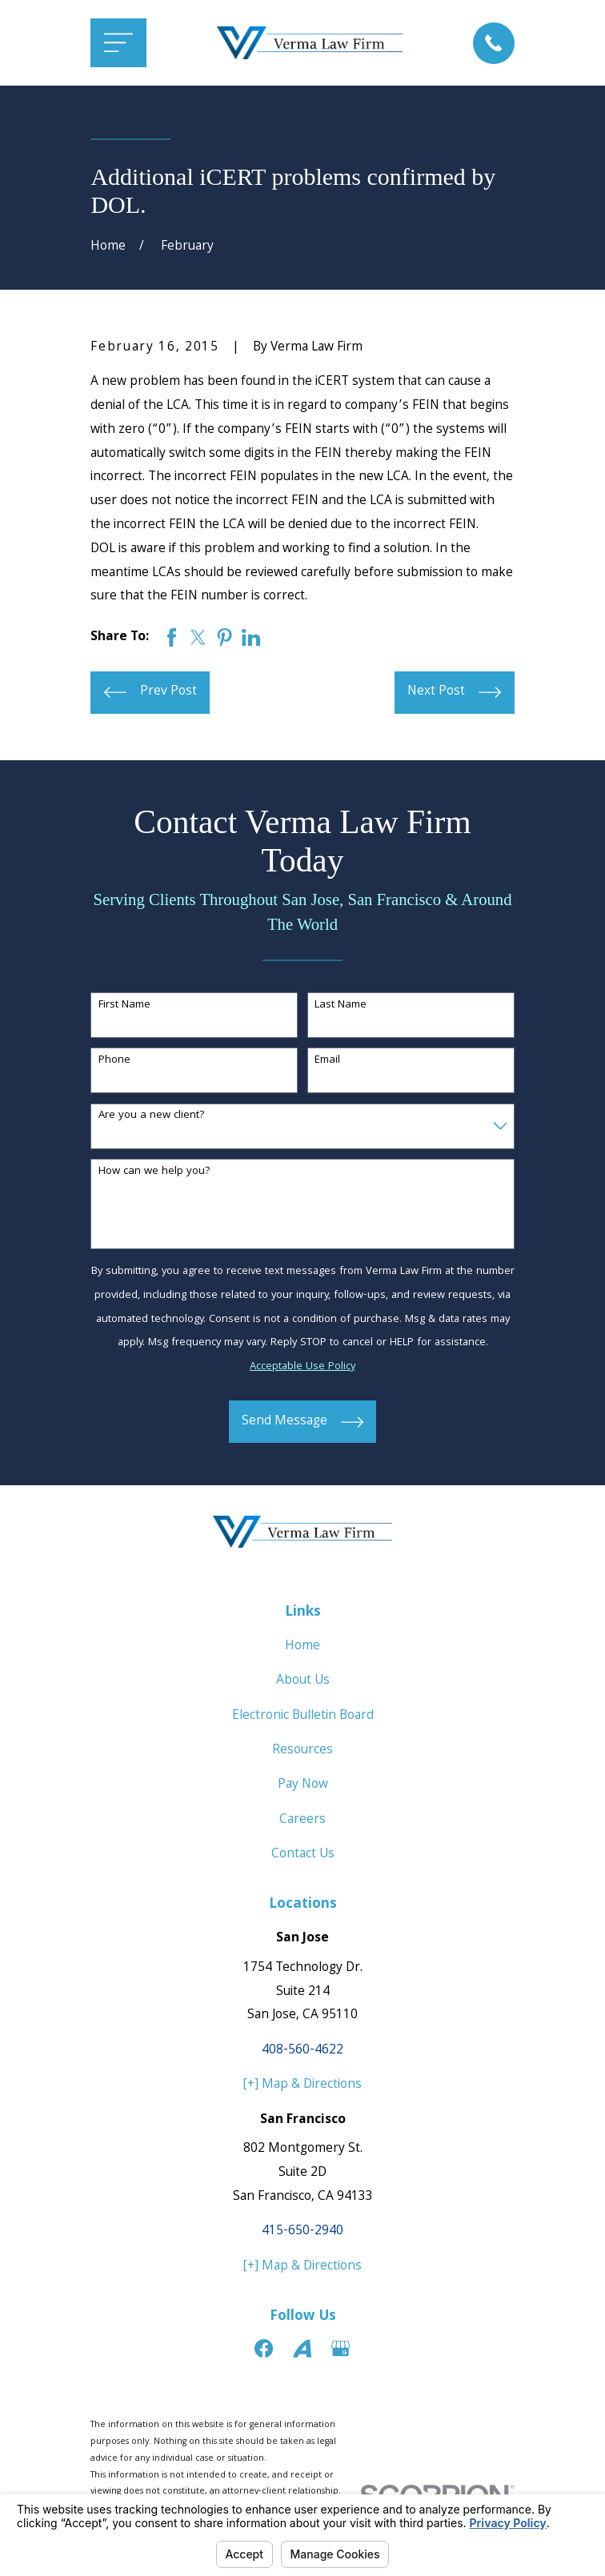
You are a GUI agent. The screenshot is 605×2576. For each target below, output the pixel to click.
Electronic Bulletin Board (303, 1716)
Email (327, 1061)
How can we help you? (154, 1172)
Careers (302, 1820)
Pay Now (303, 1785)
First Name (124, 1005)
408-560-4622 (302, 2050)
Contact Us (303, 1854)
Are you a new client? (151, 1116)
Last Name (341, 1005)
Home (302, 1646)
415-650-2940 (302, 2231)
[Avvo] (302, 2348)
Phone (114, 1061)
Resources (302, 1750)
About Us (303, 1681)
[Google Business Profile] (340, 2348)
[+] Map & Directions (302, 2085)
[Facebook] (263, 2348)
